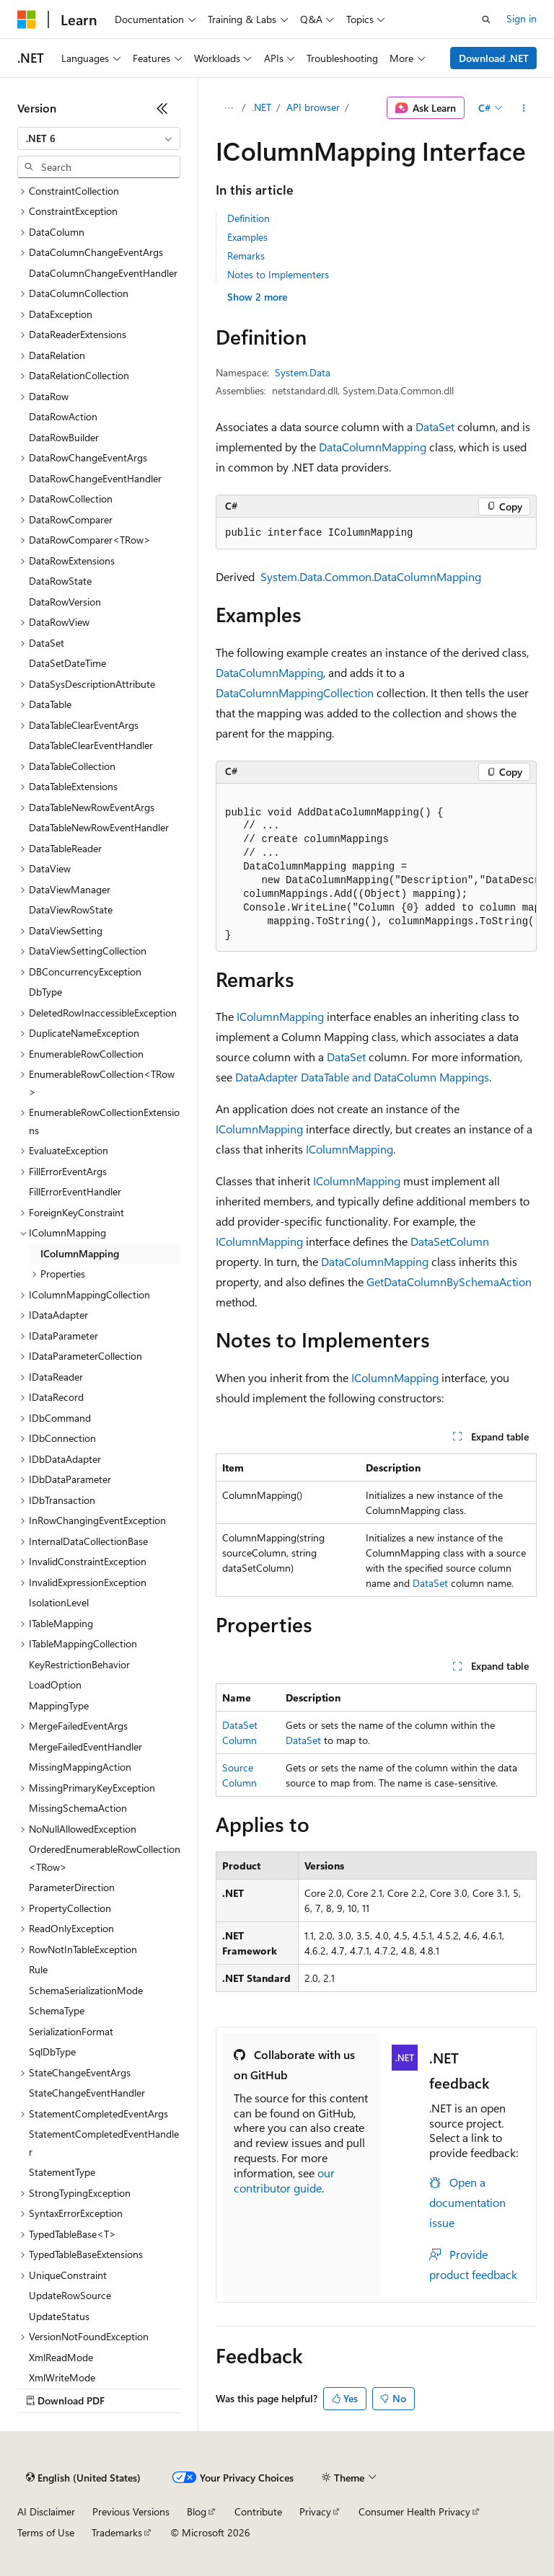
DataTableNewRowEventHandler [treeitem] (99, 827)
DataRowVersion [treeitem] (65, 601)
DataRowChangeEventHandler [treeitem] (95, 478)
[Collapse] (162, 108)
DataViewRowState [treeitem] (71, 909)
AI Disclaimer (46, 2511)
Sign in (521, 18)
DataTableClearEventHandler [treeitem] (91, 745)
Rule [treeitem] (38, 1969)
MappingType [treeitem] (59, 1705)
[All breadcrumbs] (228, 108)
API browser (313, 107)
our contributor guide (284, 2180)
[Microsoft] (26, 19)
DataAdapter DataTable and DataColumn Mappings (362, 1076)
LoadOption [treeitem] (55, 1684)
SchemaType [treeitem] (56, 2010)
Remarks (246, 255)
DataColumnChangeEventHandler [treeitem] (103, 273)
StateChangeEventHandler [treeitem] (87, 2092)
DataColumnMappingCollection (295, 692)
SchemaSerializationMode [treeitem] (86, 1990)
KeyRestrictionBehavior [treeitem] (79, 1664)
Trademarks (117, 2532)
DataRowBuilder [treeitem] (64, 437)
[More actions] (524, 108)
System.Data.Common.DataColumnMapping (370, 576)
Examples (247, 237)
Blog (196, 2511)
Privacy (315, 2511)
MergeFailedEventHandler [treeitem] (85, 1746)
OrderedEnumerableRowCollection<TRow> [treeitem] (104, 1858)
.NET (261, 107)
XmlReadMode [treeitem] (61, 2357)
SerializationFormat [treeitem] (71, 2031)
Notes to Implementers (278, 274)
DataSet (435, 426)
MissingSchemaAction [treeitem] (78, 1808)
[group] (376, 868)
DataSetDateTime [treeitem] (67, 663)
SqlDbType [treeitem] (52, 2051)
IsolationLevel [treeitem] (59, 1602)
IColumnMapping (280, 1016)
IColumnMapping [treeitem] (79, 1253)
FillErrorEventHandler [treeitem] (75, 1191)
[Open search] (486, 19)
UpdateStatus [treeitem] (59, 2316)
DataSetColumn (449, 1241)
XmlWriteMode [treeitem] (62, 2377)
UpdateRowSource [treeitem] (70, 2295)
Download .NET (494, 58)
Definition (248, 218)
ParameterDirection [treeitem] (72, 1887)
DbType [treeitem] (45, 992)
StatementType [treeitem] (62, 2172)
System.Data (302, 372)
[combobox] (98, 138)
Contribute (258, 2511)
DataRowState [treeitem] (60, 581)
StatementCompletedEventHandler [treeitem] (104, 2143)
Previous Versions (131, 2511)
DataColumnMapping (372, 446)
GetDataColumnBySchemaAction (449, 1281)
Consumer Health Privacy (414, 2511)
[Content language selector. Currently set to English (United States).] (83, 2477)
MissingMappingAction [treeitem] (80, 1767)
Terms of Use (45, 2532)
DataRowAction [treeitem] (63, 416)
